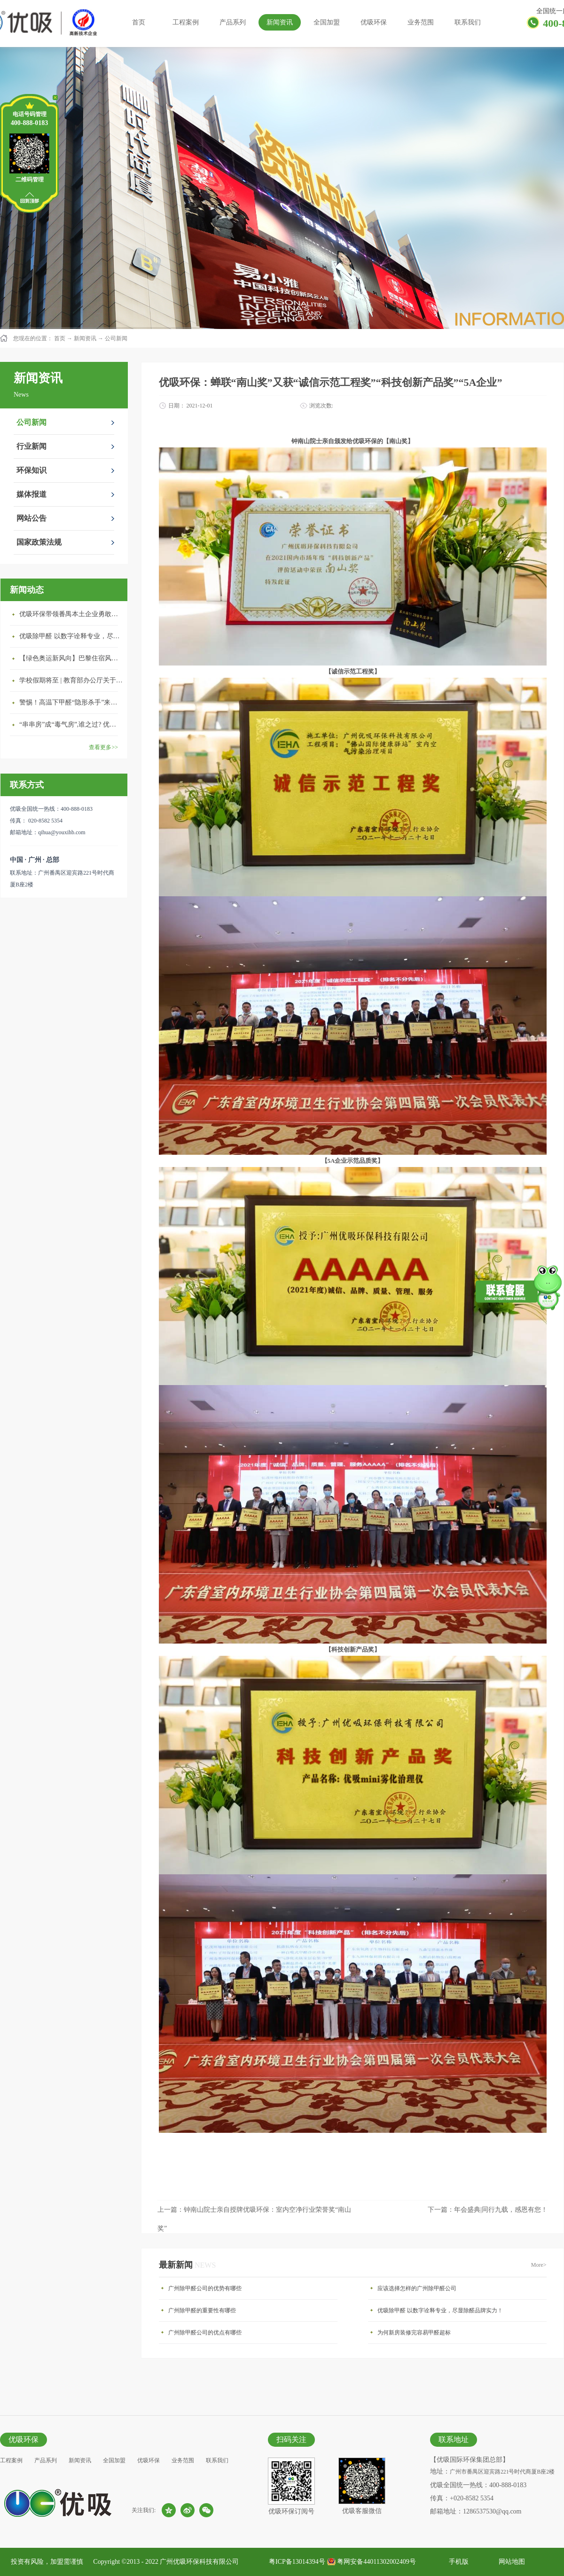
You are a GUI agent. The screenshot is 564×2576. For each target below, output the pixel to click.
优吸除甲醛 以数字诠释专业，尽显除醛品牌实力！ (71, 636)
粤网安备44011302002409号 (376, 2561)
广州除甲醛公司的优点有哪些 (205, 2332)
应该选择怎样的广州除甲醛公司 (416, 2288)
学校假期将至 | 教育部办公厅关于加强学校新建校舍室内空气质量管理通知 (71, 680)
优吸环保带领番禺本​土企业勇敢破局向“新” (71, 614)
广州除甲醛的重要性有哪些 (202, 2310)
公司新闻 (116, 338)
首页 (138, 22)
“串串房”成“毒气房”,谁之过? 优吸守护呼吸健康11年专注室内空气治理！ (71, 724)
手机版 (457, 2561)
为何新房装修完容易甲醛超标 (414, 2332)
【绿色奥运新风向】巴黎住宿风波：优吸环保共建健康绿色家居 (71, 658)
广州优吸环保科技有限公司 (199, 2561)
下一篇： (488, 2209)
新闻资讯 (85, 338)
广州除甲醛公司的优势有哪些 (205, 2288)
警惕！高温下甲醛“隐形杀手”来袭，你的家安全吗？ (71, 702)
